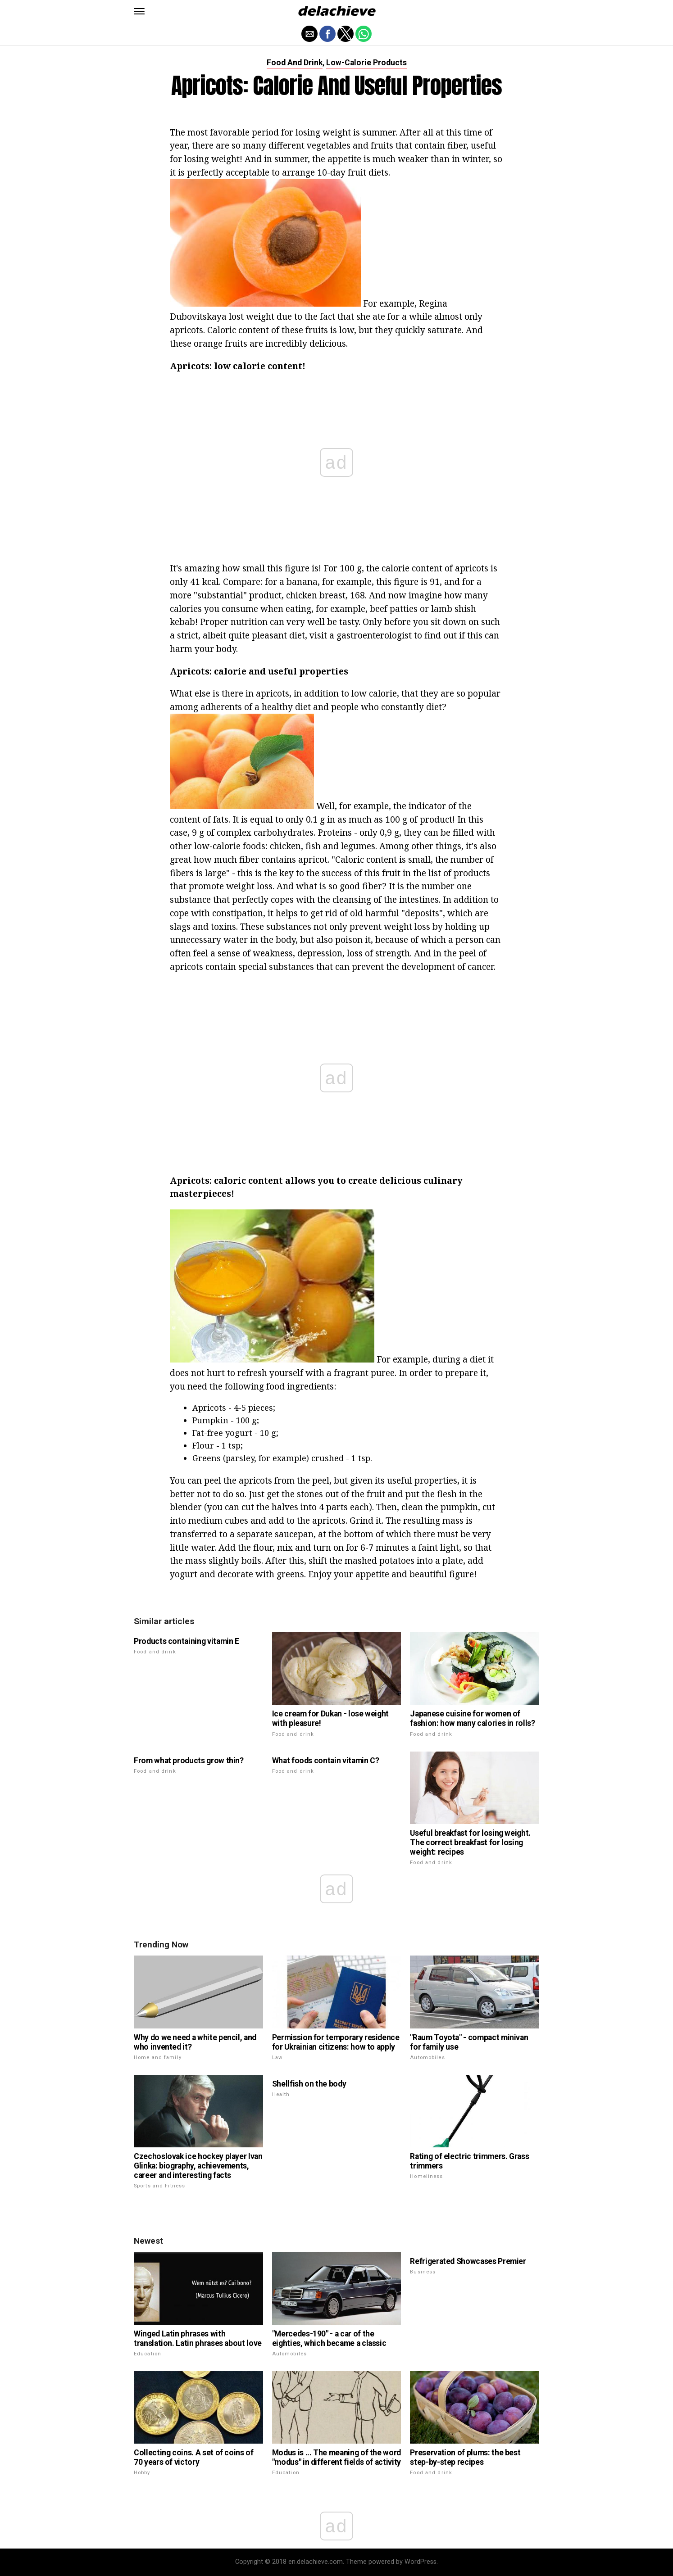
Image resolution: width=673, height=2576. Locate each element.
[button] (139, 11)
